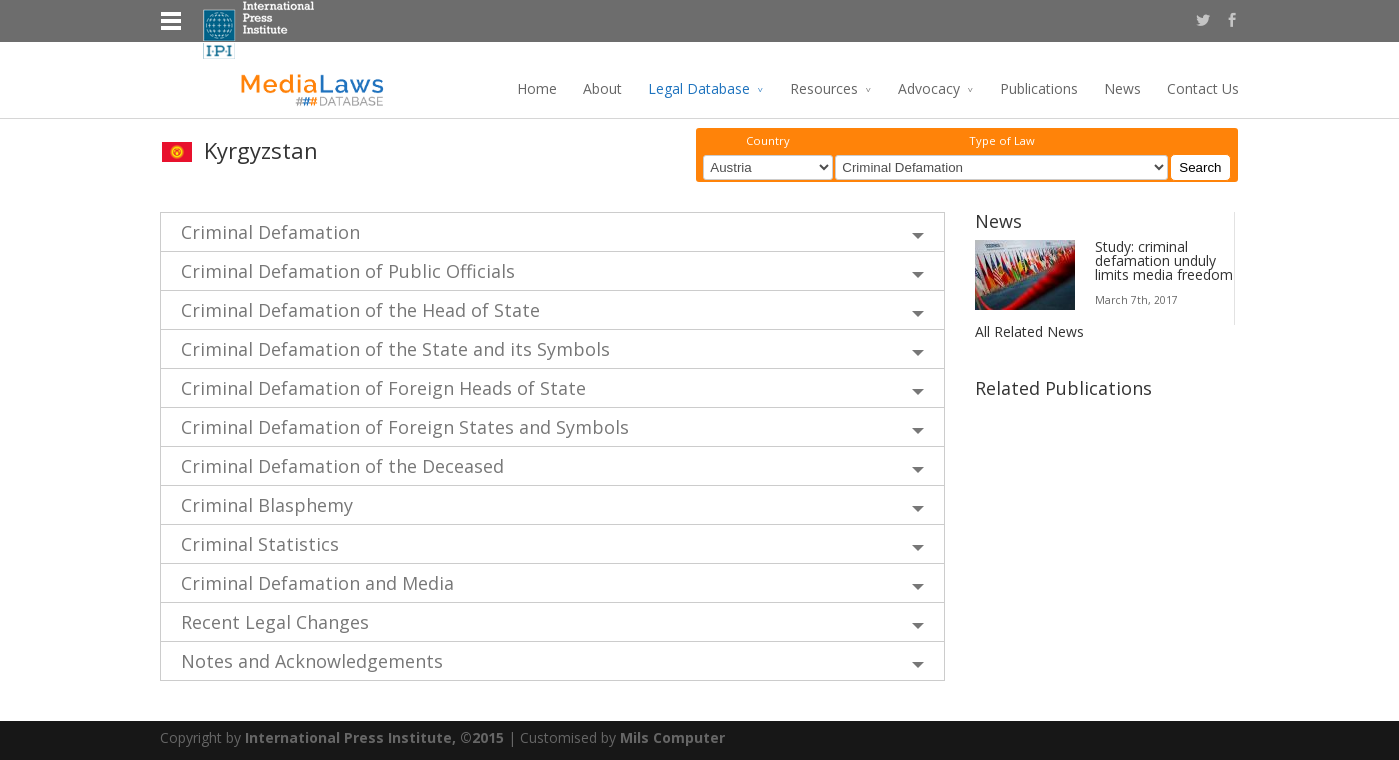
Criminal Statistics (260, 544)
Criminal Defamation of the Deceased (342, 466)
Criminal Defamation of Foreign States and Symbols (405, 427)
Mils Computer (672, 737)
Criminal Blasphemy (267, 505)
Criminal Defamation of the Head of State (360, 310)
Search (1200, 167)
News (1122, 88)
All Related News (1029, 331)
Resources (824, 88)
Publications (1039, 88)
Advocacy (929, 88)
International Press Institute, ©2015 (374, 737)
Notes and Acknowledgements (312, 661)
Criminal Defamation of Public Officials (348, 271)
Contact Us (1203, 88)
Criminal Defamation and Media (317, 583)
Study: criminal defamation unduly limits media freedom (1164, 260)
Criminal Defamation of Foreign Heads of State (383, 388)
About (602, 88)
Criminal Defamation (270, 232)
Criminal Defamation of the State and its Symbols (395, 349)
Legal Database (699, 88)
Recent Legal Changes (275, 622)
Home (537, 88)
